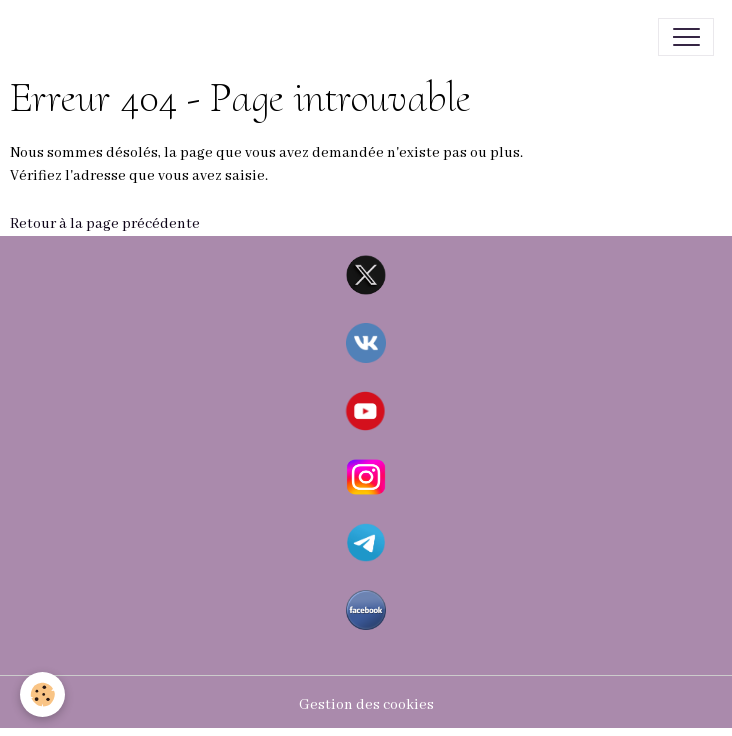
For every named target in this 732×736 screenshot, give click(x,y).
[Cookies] (42, 694)
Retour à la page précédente (105, 224)
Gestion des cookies (366, 705)
